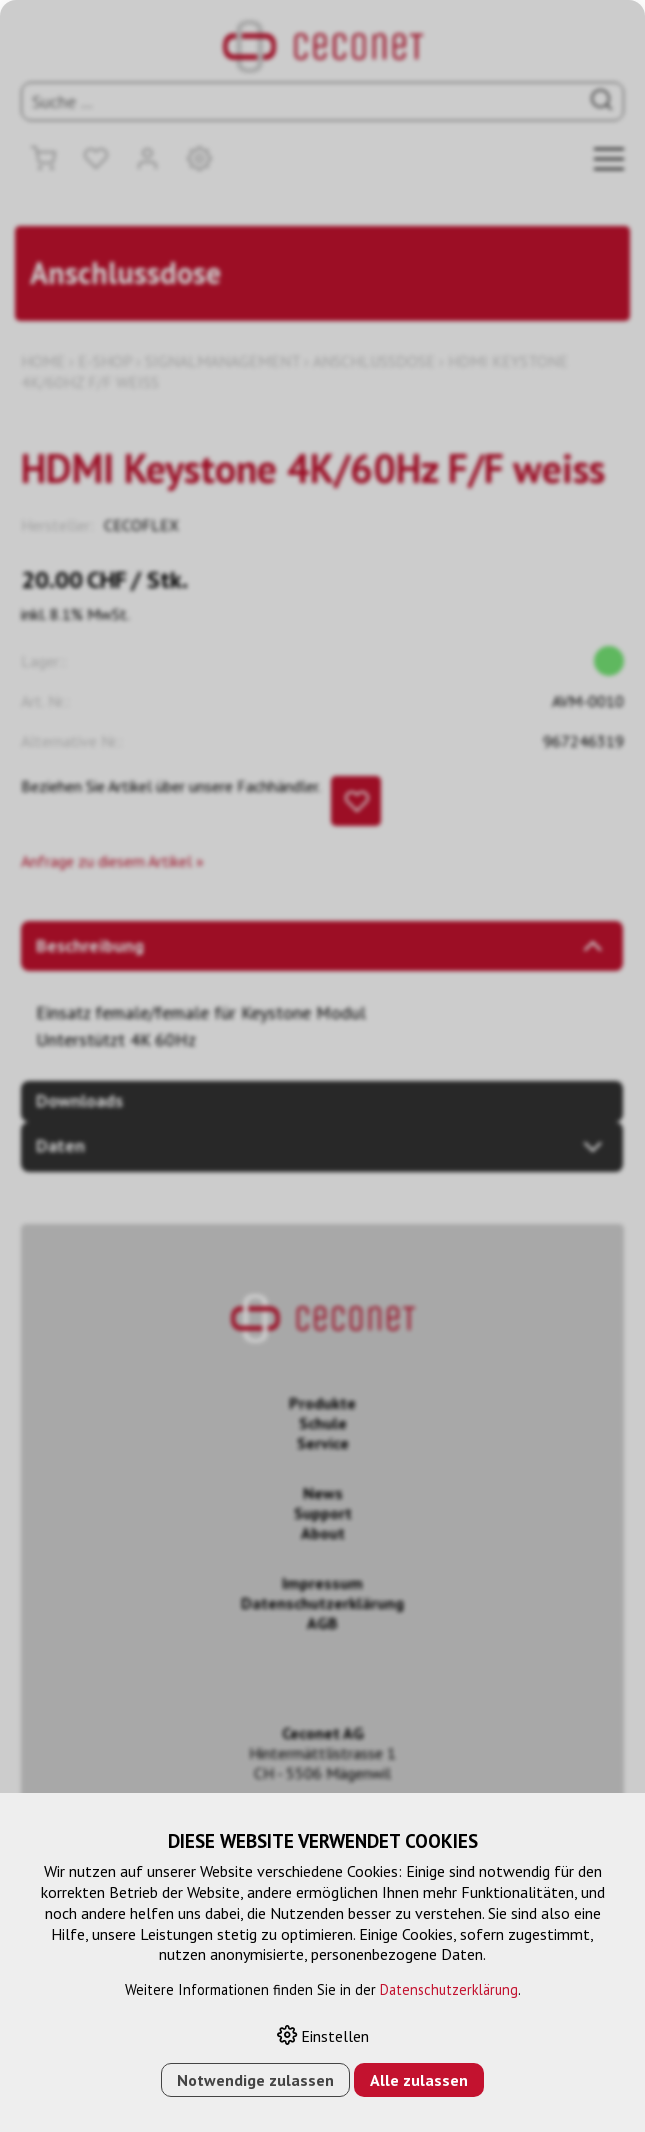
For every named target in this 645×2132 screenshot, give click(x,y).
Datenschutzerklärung (449, 1989)
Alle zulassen (419, 2080)
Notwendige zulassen (255, 2080)
